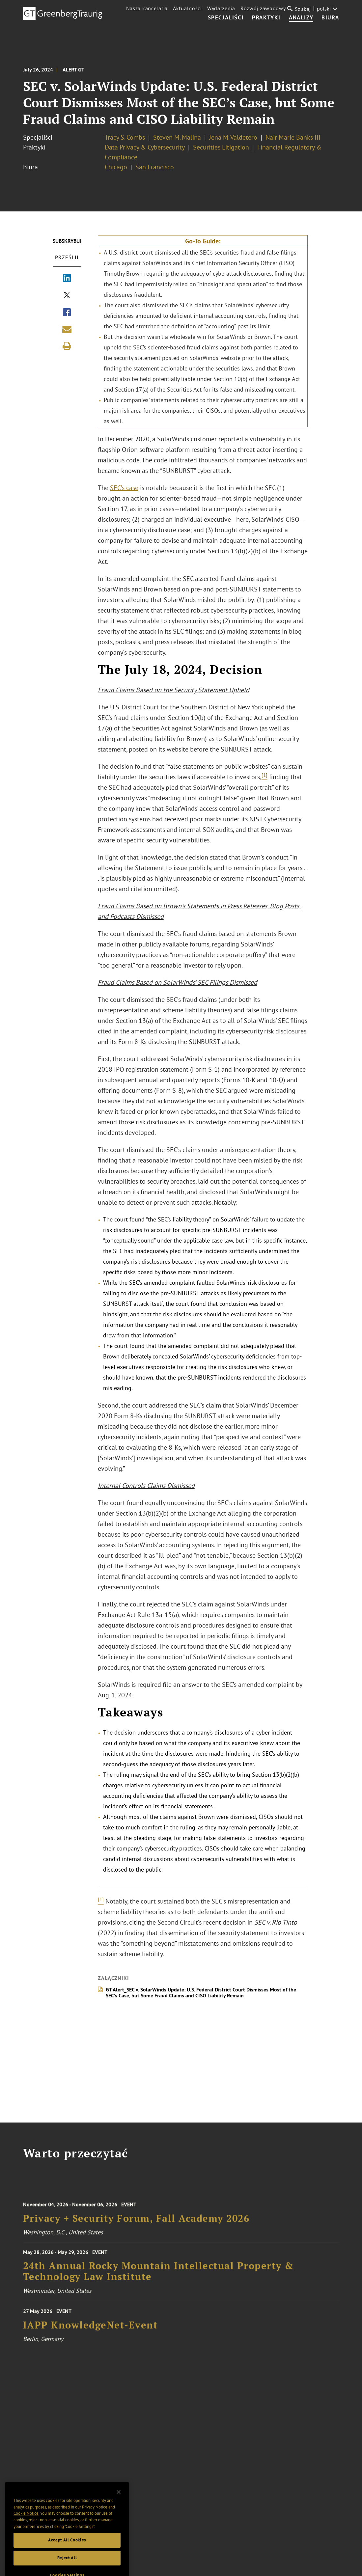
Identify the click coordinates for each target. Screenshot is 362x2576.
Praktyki (266, 17)
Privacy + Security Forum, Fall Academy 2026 (136, 2226)
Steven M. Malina (177, 137)
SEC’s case (124, 487)
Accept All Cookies (67, 2556)
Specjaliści (226, 17)
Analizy (301, 17)
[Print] (67, 345)
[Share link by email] (66, 329)
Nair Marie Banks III (292, 137)
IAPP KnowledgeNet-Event (90, 2332)
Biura (330, 17)
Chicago (116, 167)
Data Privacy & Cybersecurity (145, 147)
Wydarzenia (221, 8)
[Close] (119, 2508)
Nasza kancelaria (147, 8)
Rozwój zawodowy (263, 8)
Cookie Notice (26, 2529)
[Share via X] (67, 295)
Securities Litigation (221, 147)
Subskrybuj (67, 240)
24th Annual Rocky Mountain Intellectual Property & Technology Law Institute (158, 2278)
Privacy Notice (94, 2523)
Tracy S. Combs (125, 137)
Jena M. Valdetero (233, 137)
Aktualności (187, 8)
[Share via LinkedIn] (67, 278)
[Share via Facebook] (67, 313)
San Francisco (154, 167)
